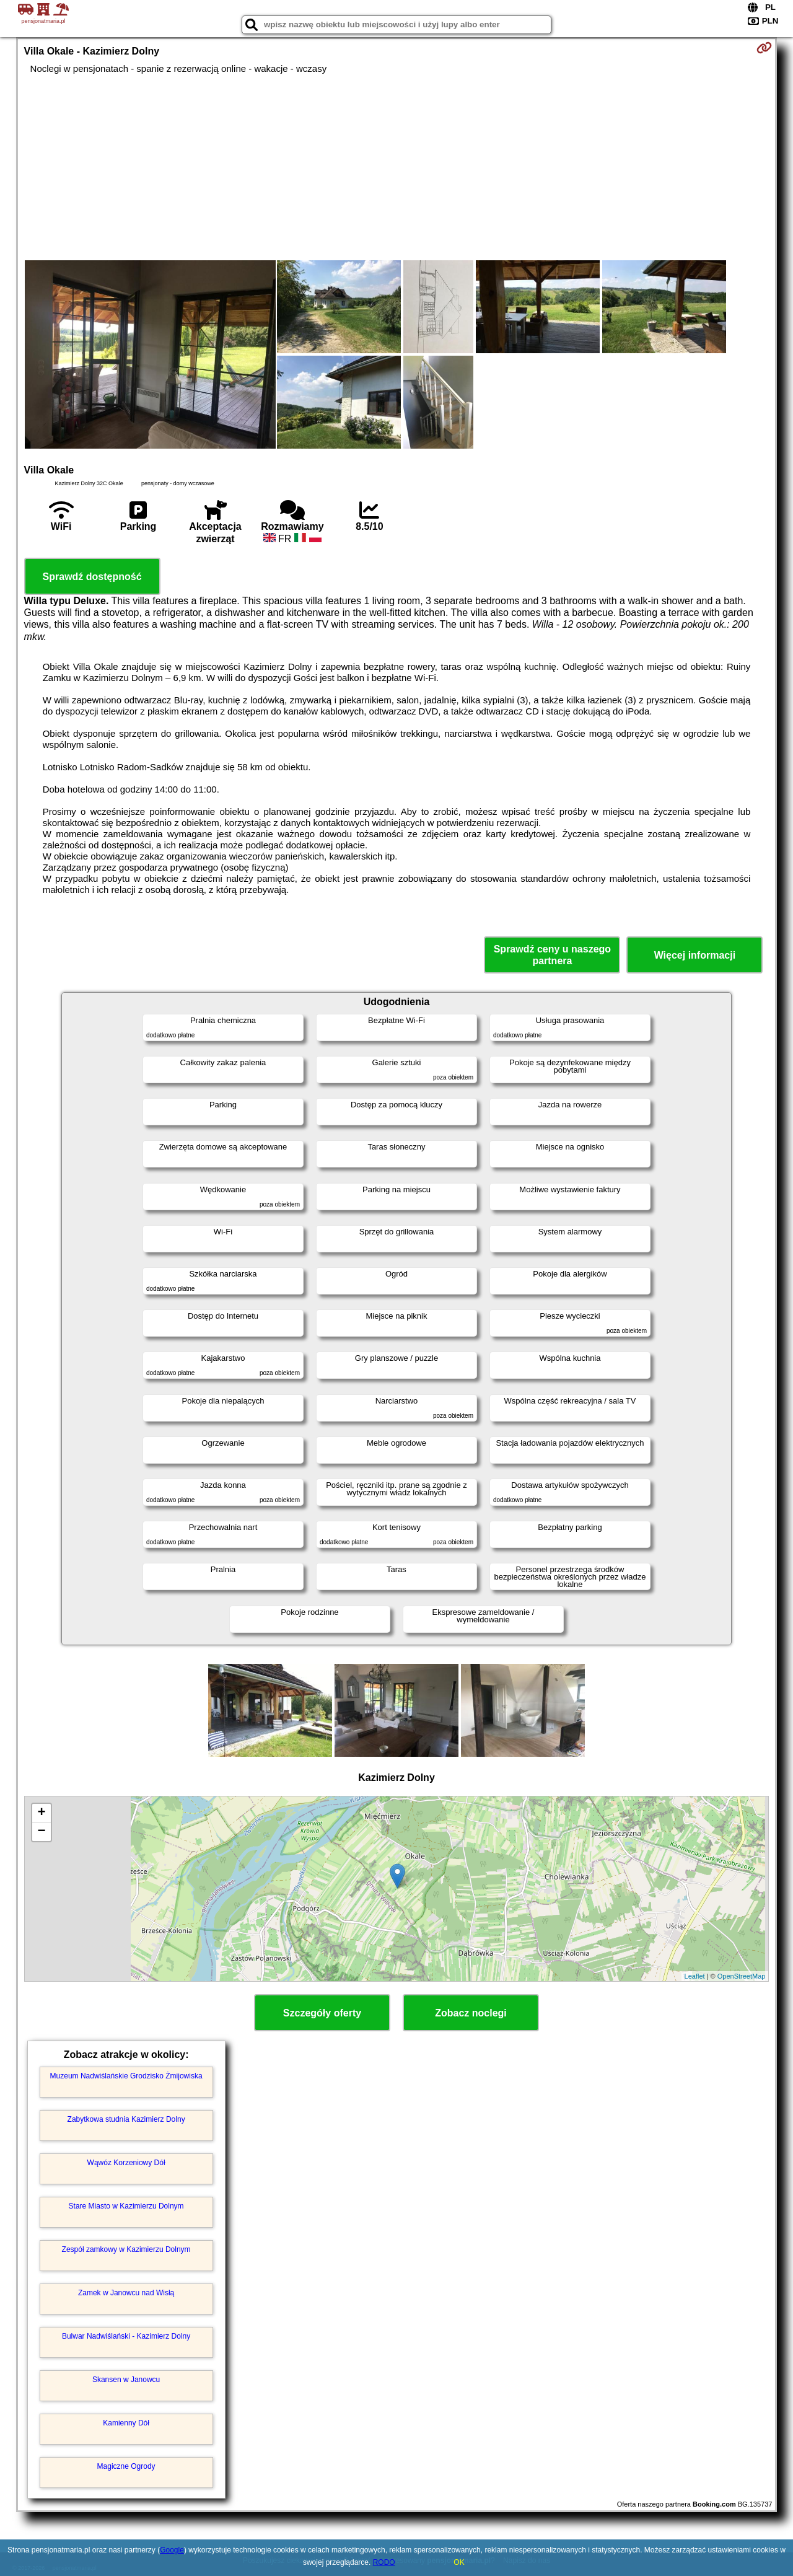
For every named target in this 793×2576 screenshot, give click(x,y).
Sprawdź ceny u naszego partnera (552, 955)
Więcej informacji (694, 955)
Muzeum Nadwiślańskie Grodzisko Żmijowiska (126, 2076)
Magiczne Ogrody (126, 2466)
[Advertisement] (396, 167)
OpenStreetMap (741, 1976)
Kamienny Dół (126, 2423)
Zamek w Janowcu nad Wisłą (126, 2292)
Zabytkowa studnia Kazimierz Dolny (126, 2119)
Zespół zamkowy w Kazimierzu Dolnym (126, 2249)
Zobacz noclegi (471, 2013)
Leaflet (695, 1976)
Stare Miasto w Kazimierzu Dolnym (126, 2206)
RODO (384, 2562)
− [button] (41, 1831)
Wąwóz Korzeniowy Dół (126, 2162)
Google (172, 2550)
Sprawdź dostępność (92, 576)
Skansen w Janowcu (126, 2379)
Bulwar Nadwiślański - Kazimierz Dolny (126, 2336)
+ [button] (41, 1813)
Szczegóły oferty (322, 2013)
